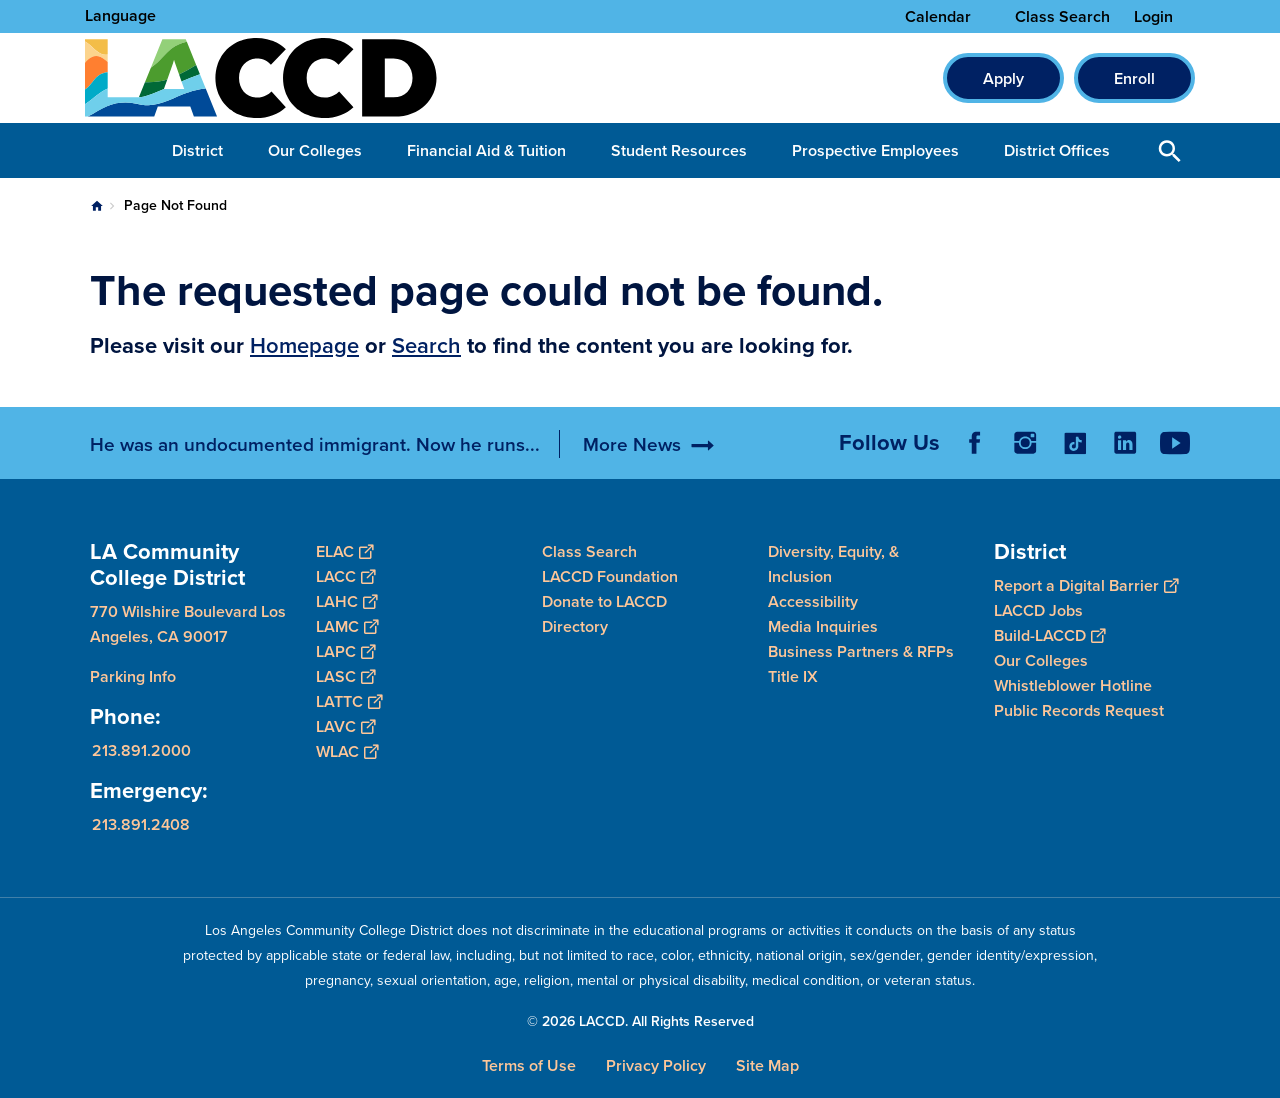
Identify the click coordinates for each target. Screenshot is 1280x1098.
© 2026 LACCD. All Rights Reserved (640, 1021)
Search (426, 345)
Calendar (938, 17)
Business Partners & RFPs (861, 651)
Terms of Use (529, 1065)
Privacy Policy (656, 1065)
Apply (1003, 78)
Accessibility (813, 601)
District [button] (197, 150)
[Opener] (1260, 436)
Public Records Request (1079, 710)
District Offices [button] (1057, 150)
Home (97, 206)
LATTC (349, 701)
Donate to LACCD (604, 601)
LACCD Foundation (610, 576)
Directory (575, 626)
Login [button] (1153, 17)
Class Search (1062, 17)
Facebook (975, 443)
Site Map (767, 1065)
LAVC (345, 726)
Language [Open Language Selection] (120, 15)
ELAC (344, 551)
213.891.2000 (141, 750)
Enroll (1134, 78)
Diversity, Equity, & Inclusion (833, 564)
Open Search (1170, 150)
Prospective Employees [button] (875, 150)
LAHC (346, 601)
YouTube (1175, 443)
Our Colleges (1041, 660)
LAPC (345, 651)
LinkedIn (1125, 443)
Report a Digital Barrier (1086, 585)
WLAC (347, 751)
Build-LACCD (1049, 635)
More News (632, 444)
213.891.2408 (141, 824)
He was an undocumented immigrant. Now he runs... (315, 444)
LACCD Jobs (1038, 610)
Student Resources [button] (679, 150)
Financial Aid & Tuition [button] (486, 150)
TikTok (1075, 443)
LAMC (347, 626)
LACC (345, 576)
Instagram (1025, 443)
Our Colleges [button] (315, 150)
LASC (345, 676)
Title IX (793, 676)
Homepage (304, 345)
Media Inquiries (823, 626)
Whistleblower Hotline (1073, 685)
